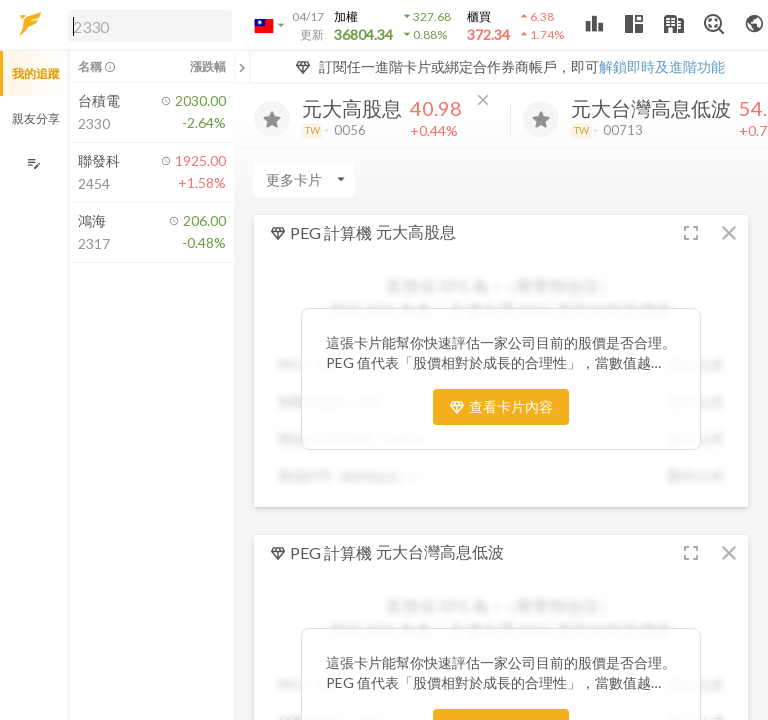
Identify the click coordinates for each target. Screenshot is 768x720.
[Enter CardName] (304, 179)
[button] (146, 25)
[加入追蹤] (272, 119)
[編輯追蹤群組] (33, 163)
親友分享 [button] (36, 118)
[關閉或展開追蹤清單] (242, 67)
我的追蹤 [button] (36, 73)
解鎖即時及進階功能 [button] (662, 66)
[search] (150, 26)
